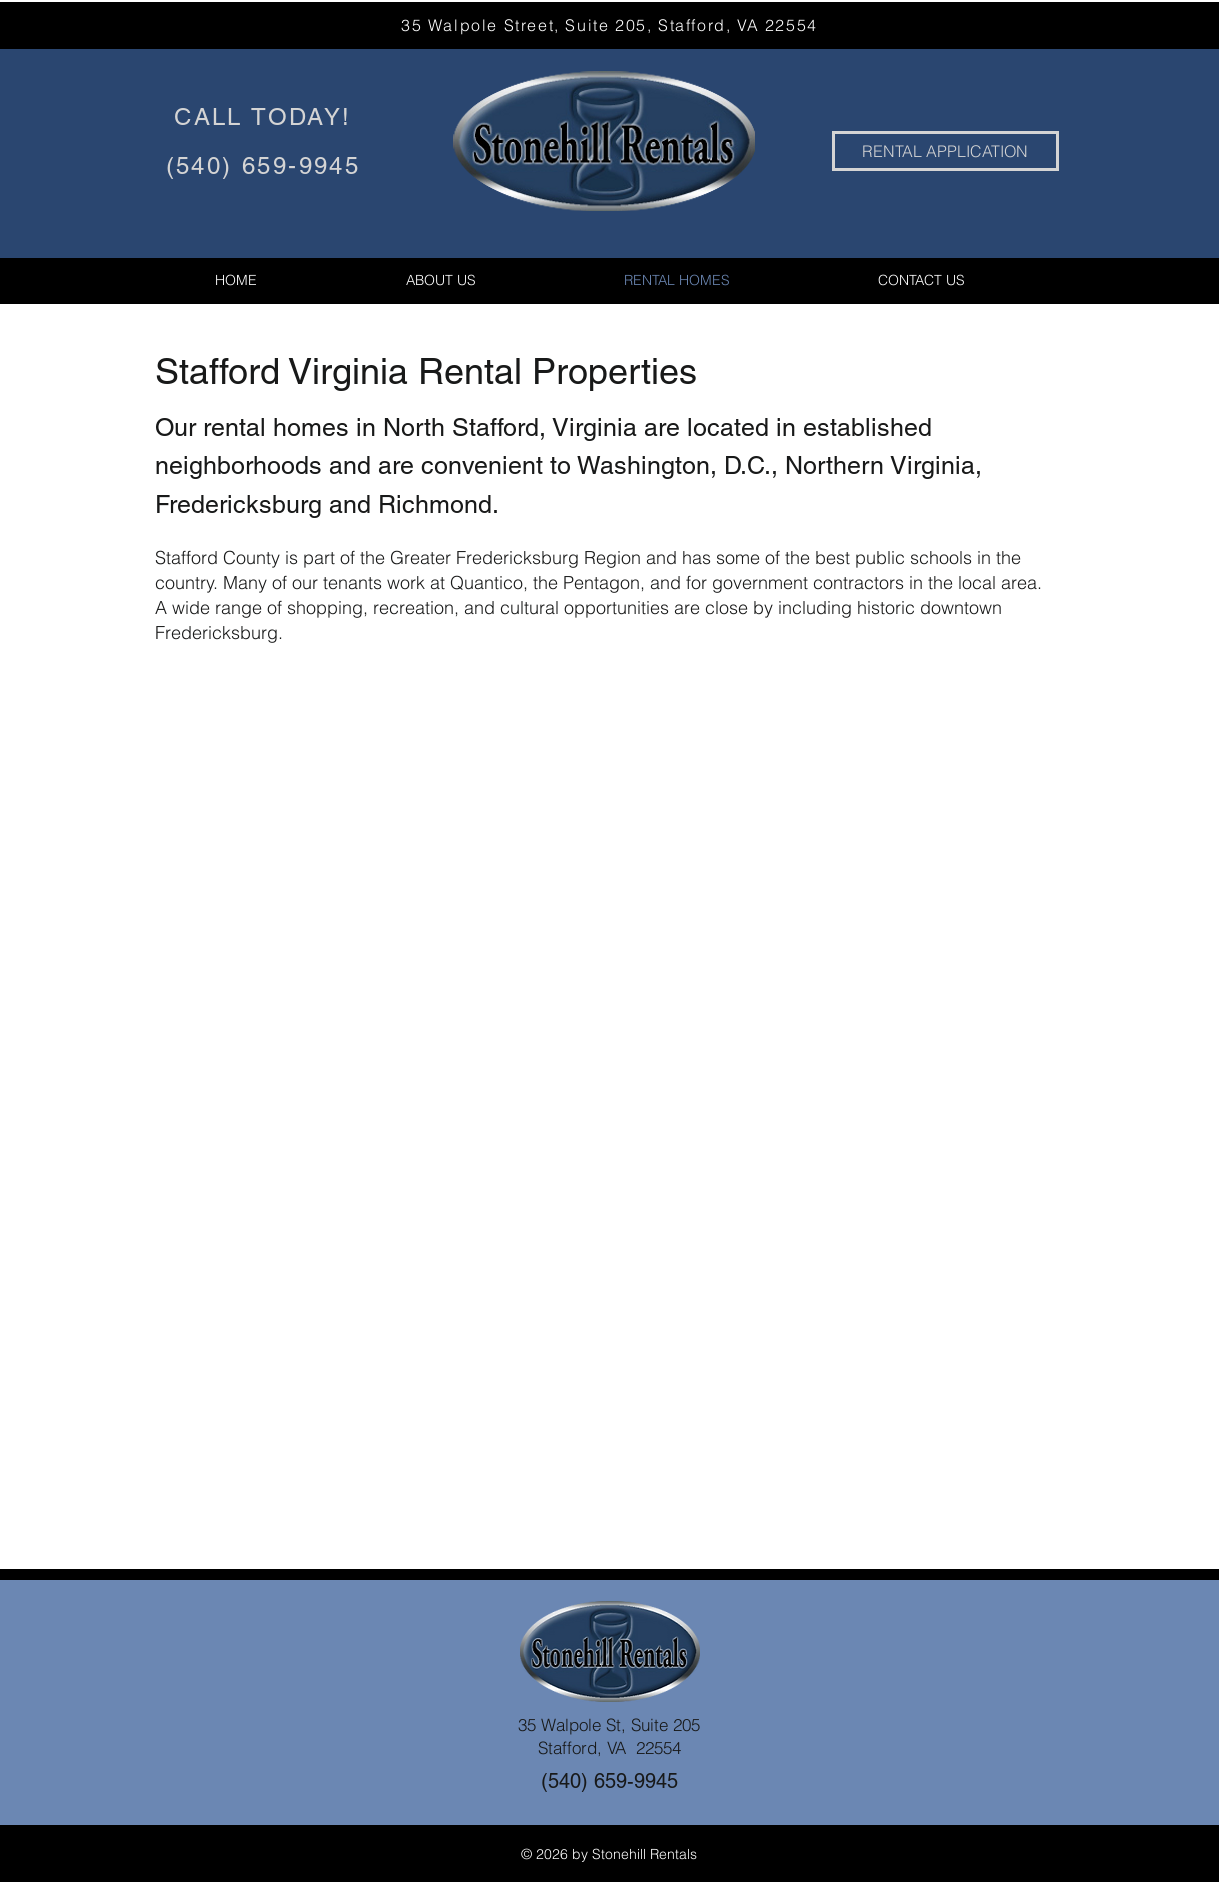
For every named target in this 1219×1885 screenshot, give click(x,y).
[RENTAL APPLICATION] (945, 151)
